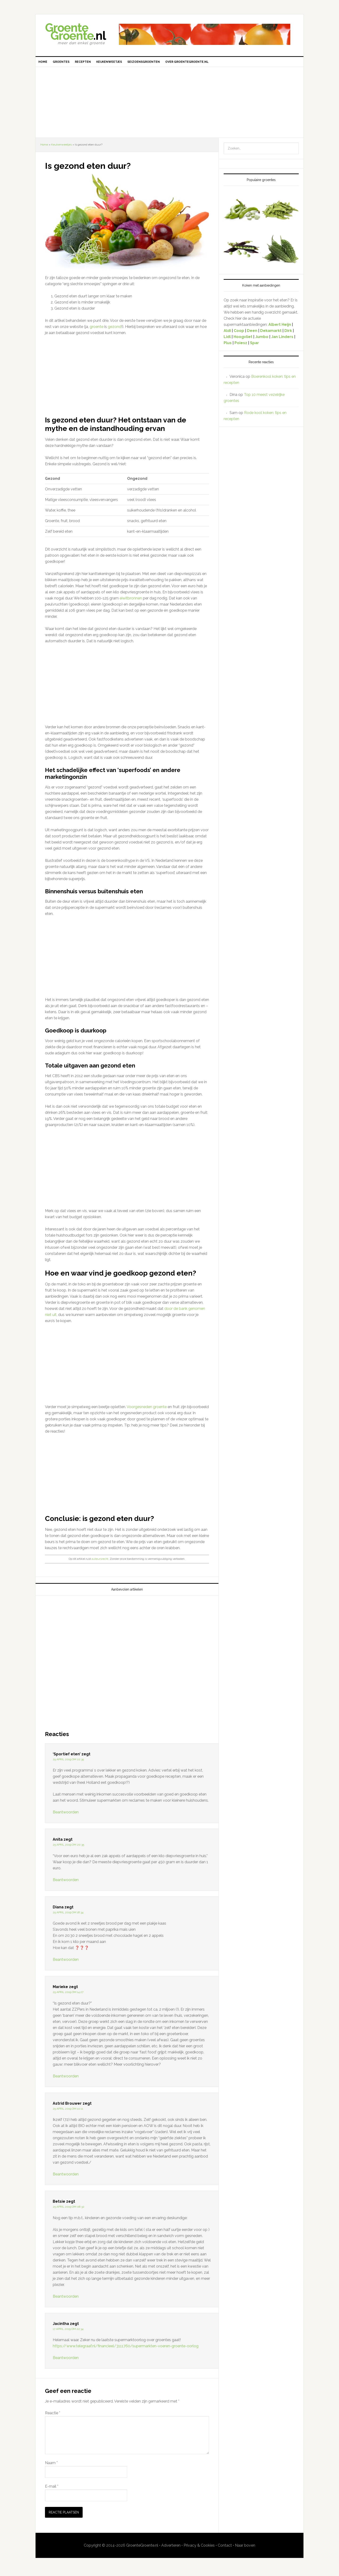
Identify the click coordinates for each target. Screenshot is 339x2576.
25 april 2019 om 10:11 (68, 2112)
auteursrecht (100, 1562)
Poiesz (240, 346)
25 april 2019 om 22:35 (68, 1763)
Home (44, 148)
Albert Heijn (279, 328)
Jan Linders (282, 340)
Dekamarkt (271, 334)
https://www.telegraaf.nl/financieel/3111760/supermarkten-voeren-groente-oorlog (125, 2350)
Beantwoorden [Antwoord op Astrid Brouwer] (66, 2178)
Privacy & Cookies (199, 2549)
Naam (51, 2466)
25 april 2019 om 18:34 (68, 1916)
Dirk (288, 334)
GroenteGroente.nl (142, 2549)
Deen (252, 334)
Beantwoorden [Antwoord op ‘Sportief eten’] (66, 1816)
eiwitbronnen (131, 602)
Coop (239, 334)
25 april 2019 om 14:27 (68, 1995)
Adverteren (171, 2549)
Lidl (227, 340)
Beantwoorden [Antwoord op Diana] (66, 1963)
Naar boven (245, 2549)
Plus (228, 346)
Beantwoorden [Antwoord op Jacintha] (66, 2361)
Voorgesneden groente (147, 1410)
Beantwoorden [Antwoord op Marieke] (66, 2080)
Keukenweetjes (61, 148)
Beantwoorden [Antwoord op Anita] (66, 1883)
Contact (225, 2549)
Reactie (52, 2417)
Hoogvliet (243, 340)
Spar (254, 346)
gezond (114, 330)
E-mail (51, 2490)
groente (96, 330)
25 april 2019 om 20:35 (68, 1848)
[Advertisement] (169, 106)
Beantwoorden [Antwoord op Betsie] (66, 2300)
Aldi (227, 334)
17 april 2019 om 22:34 (68, 2332)
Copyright (92, 2549)
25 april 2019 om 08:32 (68, 2210)
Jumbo (261, 340)
